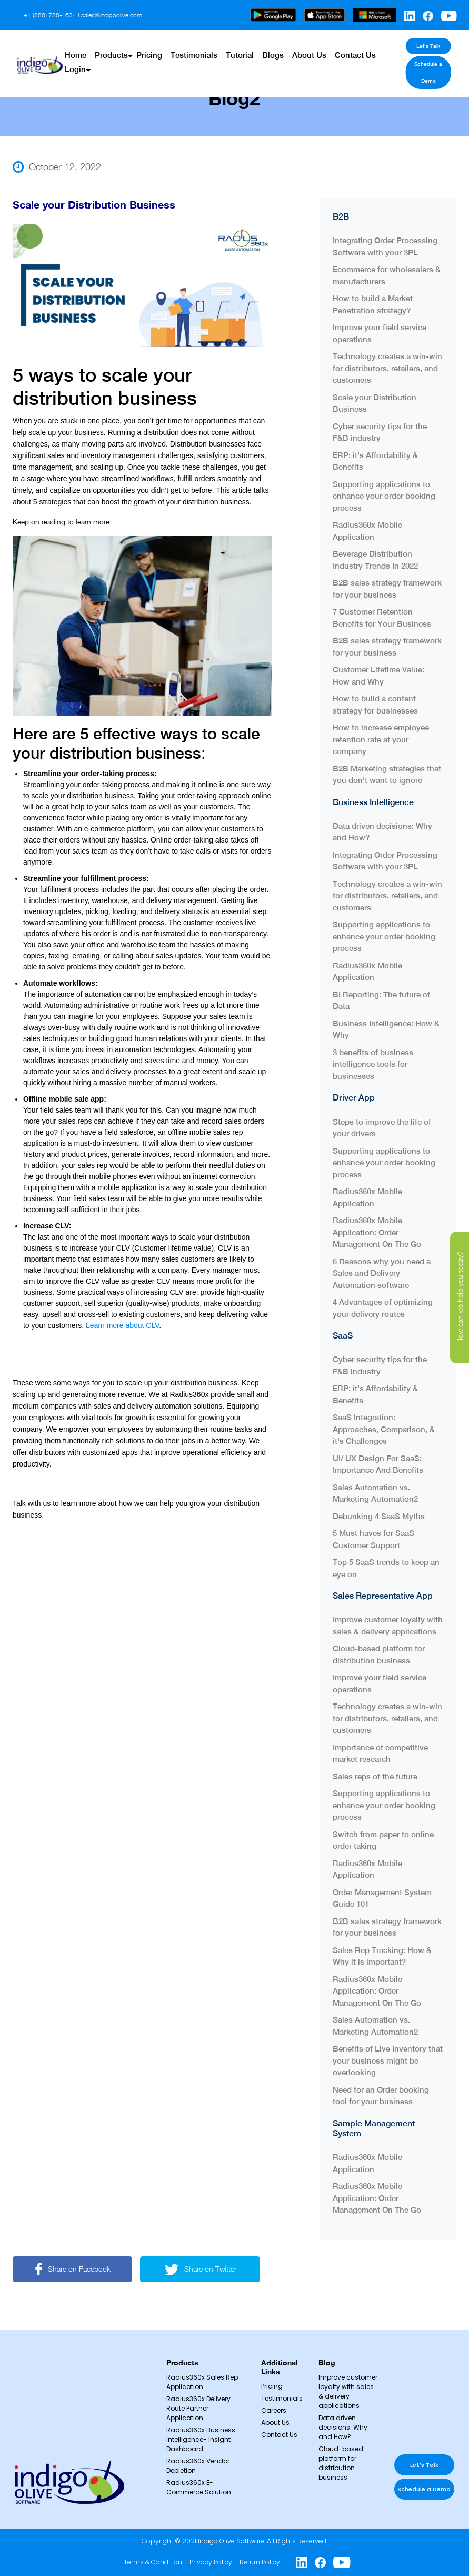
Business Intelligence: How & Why (386, 1028)
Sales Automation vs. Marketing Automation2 (375, 1492)
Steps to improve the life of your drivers (382, 1127)
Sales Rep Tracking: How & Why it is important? (382, 1955)
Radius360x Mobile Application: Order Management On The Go (377, 1231)
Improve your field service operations (379, 332)
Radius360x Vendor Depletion (197, 2465)
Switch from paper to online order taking (383, 1839)
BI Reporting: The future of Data (381, 999)
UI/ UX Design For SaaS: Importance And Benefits (378, 1463)
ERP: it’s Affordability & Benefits (375, 460)
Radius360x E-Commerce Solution (198, 2487)
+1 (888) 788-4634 (50, 15)
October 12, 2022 (57, 166)
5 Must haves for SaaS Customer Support (373, 1538)
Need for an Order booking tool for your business (381, 2095)
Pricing (147, 45)
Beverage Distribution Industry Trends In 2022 (375, 559)
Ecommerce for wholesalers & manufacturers (387, 274)
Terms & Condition (153, 2562)
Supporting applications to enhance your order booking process (384, 495)
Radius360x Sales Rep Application (202, 2382)
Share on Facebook (73, 2269)
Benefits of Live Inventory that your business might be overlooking (388, 2060)
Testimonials (190, 45)
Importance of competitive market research (380, 1752)
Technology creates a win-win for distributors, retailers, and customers (387, 367)
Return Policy (260, 2562)
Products (110, 45)
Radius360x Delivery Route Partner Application (198, 2408)
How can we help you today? (459, 1297)
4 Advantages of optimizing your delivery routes (383, 1307)
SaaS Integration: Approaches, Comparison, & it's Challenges (384, 1428)
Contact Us (347, 45)
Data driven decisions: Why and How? (382, 831)
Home (75, 45)
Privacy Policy (210, 2562)
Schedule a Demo (423, 63)
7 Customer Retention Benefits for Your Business (384, 617)
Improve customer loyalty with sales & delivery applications (388, 1625)
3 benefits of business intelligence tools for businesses (373, 1063)
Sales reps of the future (376, 1775)
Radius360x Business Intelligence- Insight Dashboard (200, 2439)
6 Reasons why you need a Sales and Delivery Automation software (382, 1272)
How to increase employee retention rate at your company (381, 738)
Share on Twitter (202, 2269)
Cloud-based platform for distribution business (379, 1654)
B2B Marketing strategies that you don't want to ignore (387, 774)
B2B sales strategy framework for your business (387, 588)
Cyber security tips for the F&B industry (380, 431)
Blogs (267, 45)
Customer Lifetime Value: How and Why (378, 675)
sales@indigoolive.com (111, 15)
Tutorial (236, 45)
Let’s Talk (422, 46)
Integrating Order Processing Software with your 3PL (385, 245)
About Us (303, 45)
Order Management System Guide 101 (382, 1897)
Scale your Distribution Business (374, 402)
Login (75, 60)
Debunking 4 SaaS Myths (379, 1515)
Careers (273, 2410)
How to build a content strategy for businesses (375, 704)
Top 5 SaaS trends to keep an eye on (386, 1567)
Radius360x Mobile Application (367, 530)
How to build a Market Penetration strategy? (373, 303)
